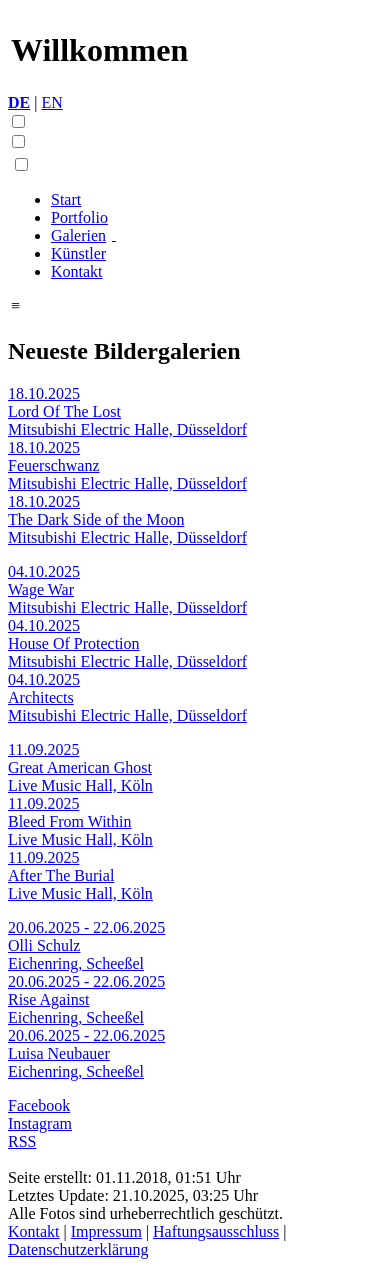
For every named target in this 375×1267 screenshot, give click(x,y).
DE (19, 102)
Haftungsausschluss (216, 1231)
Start (66, 199)
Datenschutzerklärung (78, 1249)
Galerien (78, 235)
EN (51, 102)
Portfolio (79, 217)
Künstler (78, 253)
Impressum (106, 1231)
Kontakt (77, 271)
